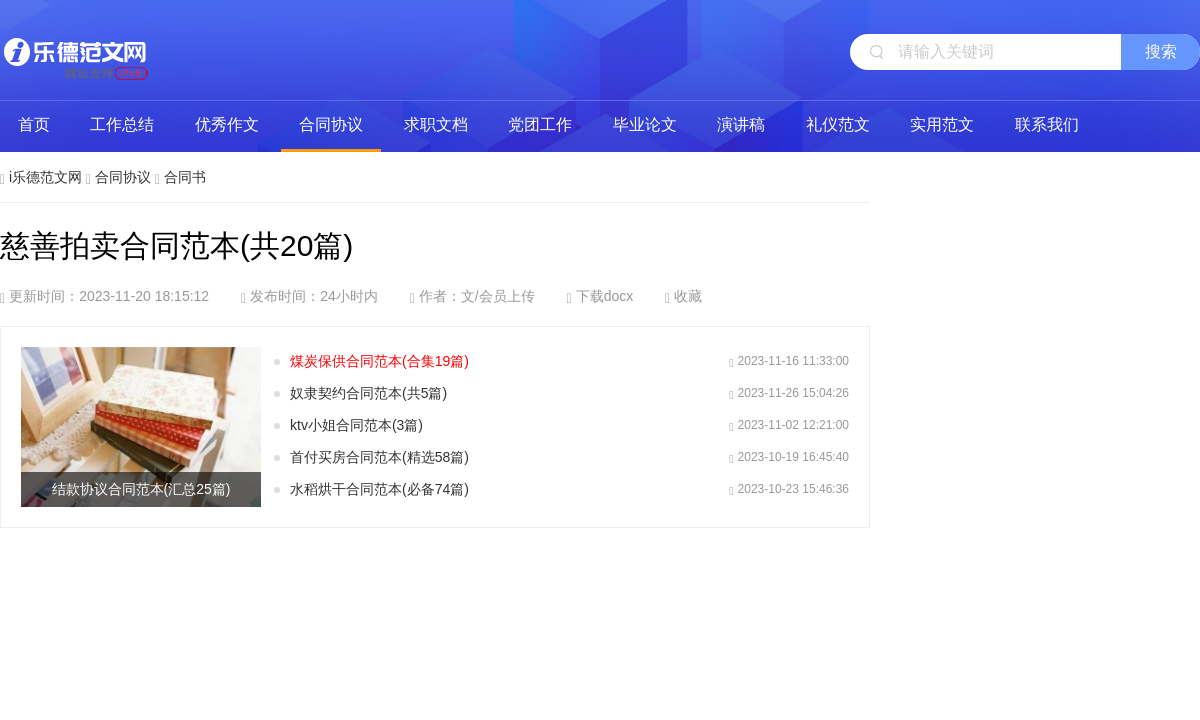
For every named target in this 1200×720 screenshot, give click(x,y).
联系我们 (1047, 124)
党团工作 (540, 124)
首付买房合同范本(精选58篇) (379, 457)
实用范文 (942, 124)
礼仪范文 (838, 124)
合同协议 (331, 124)
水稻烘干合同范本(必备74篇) (379, 489)
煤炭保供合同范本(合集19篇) (379, 361)
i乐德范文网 (75, 50)
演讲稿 (741, 124)
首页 (34, 124)
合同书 (185, 177)
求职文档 (436, 124)
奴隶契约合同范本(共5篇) (368, 393)
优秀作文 (227, 124)
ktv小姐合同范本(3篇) (356, 425)
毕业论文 (645, 124)
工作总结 (122, 124)
